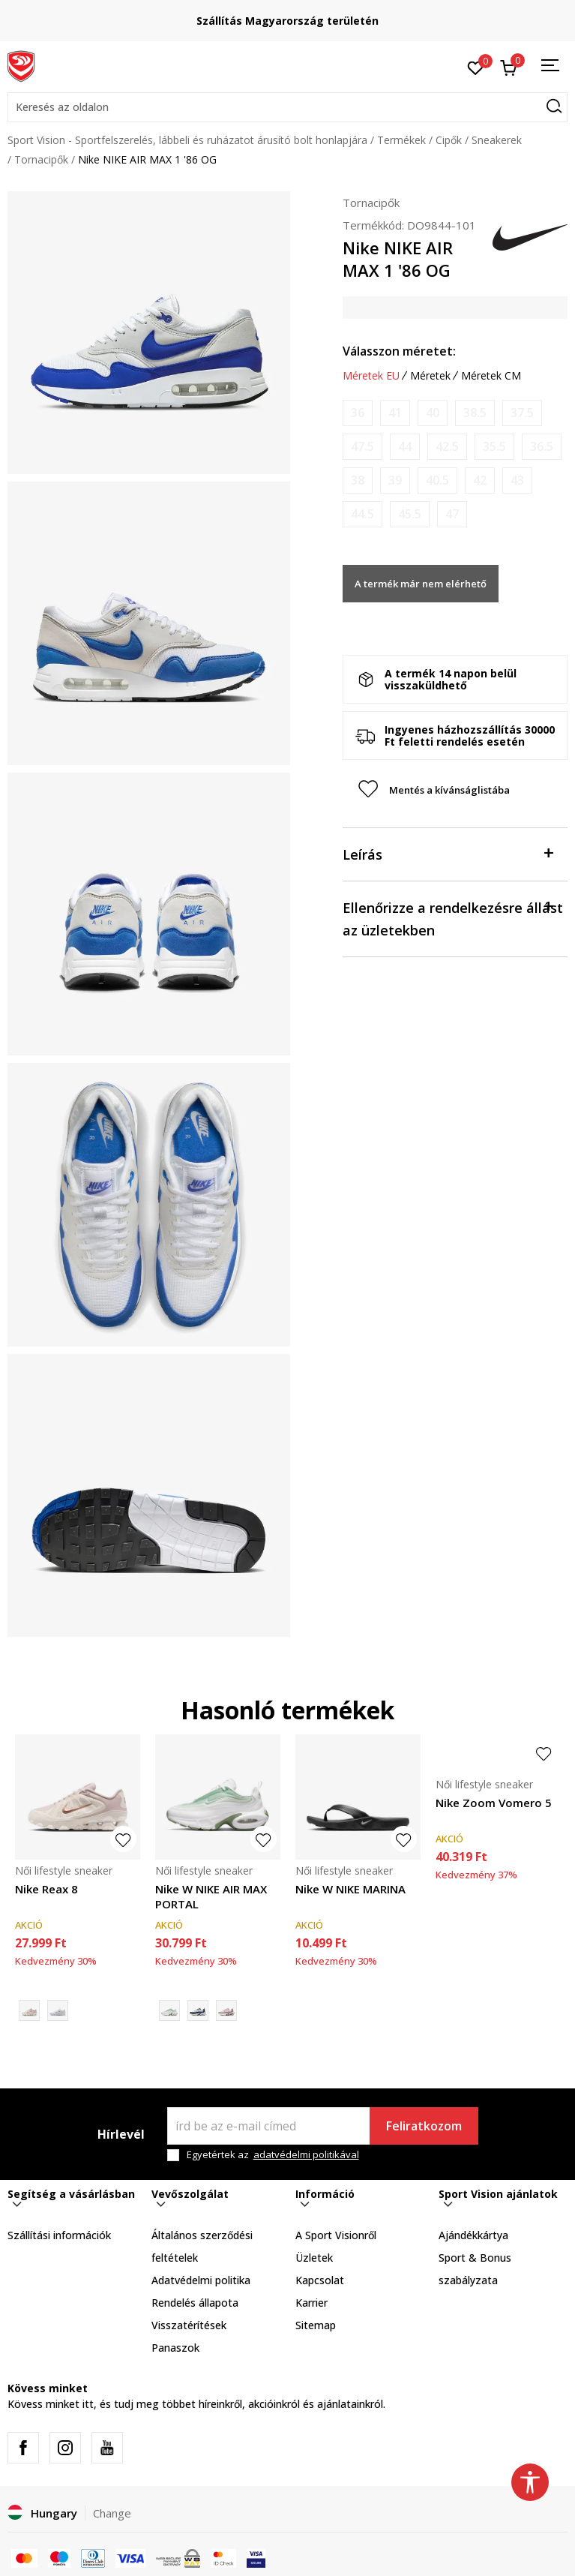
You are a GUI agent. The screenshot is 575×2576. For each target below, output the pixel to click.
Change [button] (112, 2512)
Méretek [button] (430, 376)
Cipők (449, 140)
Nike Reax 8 (46, 1888)
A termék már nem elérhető (421, 583)
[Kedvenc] (475, 67)
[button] (287, 107)
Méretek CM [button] (491, 376)
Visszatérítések (188, 2325)
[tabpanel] (149, 332)
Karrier (311, 2302)
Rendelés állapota (194, 2302)
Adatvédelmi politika (200, 2280)
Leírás (448, 853)
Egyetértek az (273, 2154)
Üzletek (314, 2257)
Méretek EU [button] (371, 376)
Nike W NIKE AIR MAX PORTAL (211, 1896)
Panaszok (175, 2347)
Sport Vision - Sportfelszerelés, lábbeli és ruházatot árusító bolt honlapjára (187, 140)
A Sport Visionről (335, 2235)
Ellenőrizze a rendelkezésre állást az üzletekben (453, 917)
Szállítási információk (59, 2235)
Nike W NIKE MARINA (350, 1888)
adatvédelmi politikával (306, 2154)
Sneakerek (497, 140)
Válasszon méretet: (399, 351)
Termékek (401, 140)
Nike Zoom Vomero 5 (494, 1802)
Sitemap (315, 2325)
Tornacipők (41, 159)
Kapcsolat (319, 2280)
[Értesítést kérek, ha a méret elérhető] (358, 413)
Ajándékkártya (473, 2235)
